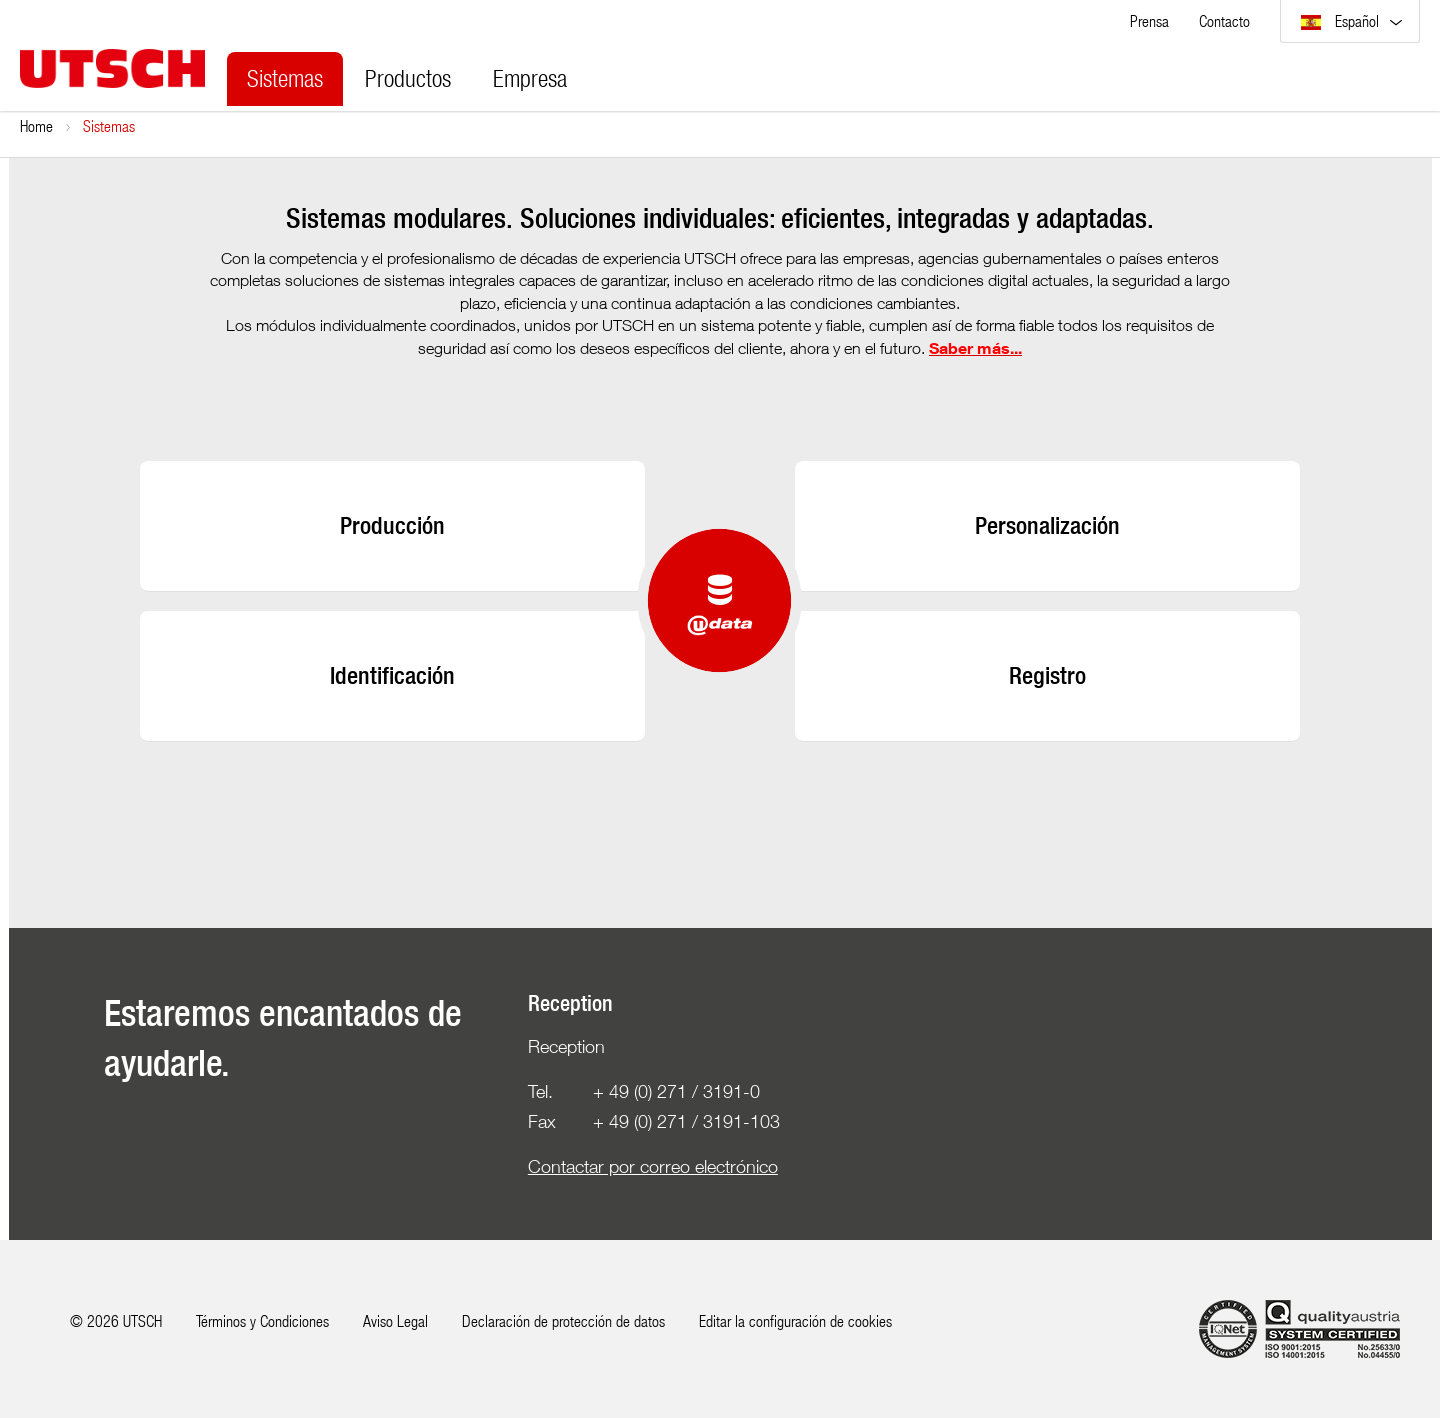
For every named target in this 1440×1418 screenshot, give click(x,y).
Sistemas (285, 78)
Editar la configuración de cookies (795, 1320)
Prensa (1149, 20)
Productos (408, 78)
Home (36, 125)
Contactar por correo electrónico (653, 1166)
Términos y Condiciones (262, 1320)
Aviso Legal (395, 1320)
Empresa (530, 78)
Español (1342, 20)
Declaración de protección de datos (563, 1320)
